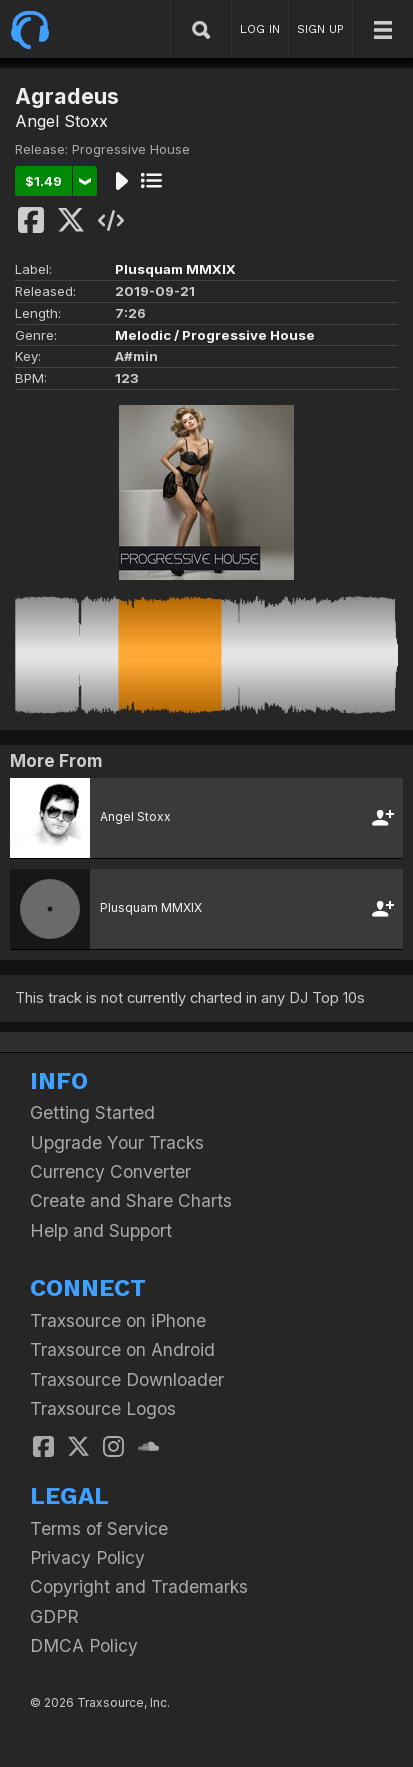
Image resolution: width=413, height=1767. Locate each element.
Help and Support (101, 1230)
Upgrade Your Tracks (117, 1142)
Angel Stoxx (61, 121)
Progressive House (131, 149)
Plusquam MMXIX (175, 269)
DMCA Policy (84, 1645)
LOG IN (260, 29)
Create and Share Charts (131, 1200)
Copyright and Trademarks (139, 1586)
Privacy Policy (87, 1557)
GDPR (54, 1616)
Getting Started (92, 1112)
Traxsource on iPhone (118, 1320)
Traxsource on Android (122, 1349)
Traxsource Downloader (127, 1379)
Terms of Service (99, 1528)
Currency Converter (110, 1171)
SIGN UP (320, 29)
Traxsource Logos (103, 1408)
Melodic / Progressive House (215, 335)
